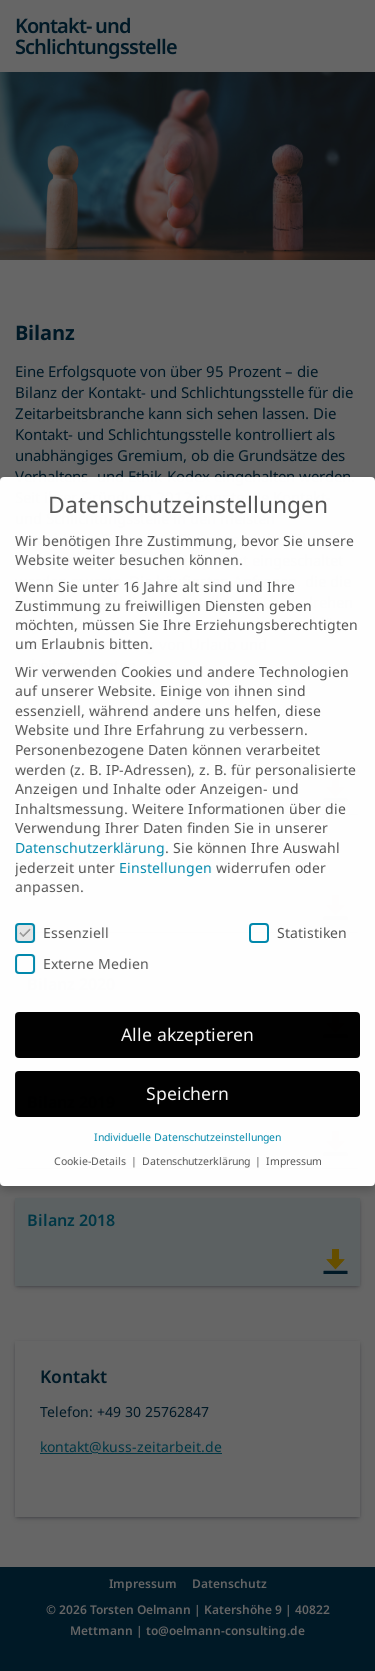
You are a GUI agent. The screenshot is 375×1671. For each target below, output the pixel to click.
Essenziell (62, 915)
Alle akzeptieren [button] (187, 1017)
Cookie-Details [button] (91, 1145)
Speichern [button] (187, 1076)
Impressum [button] (294, 1145)
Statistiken (298, 915)
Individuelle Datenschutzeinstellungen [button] (187, 1120)
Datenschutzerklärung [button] (197, 1145)
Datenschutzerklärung (90, 830)
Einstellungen (165, 850)
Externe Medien (82, 947)
